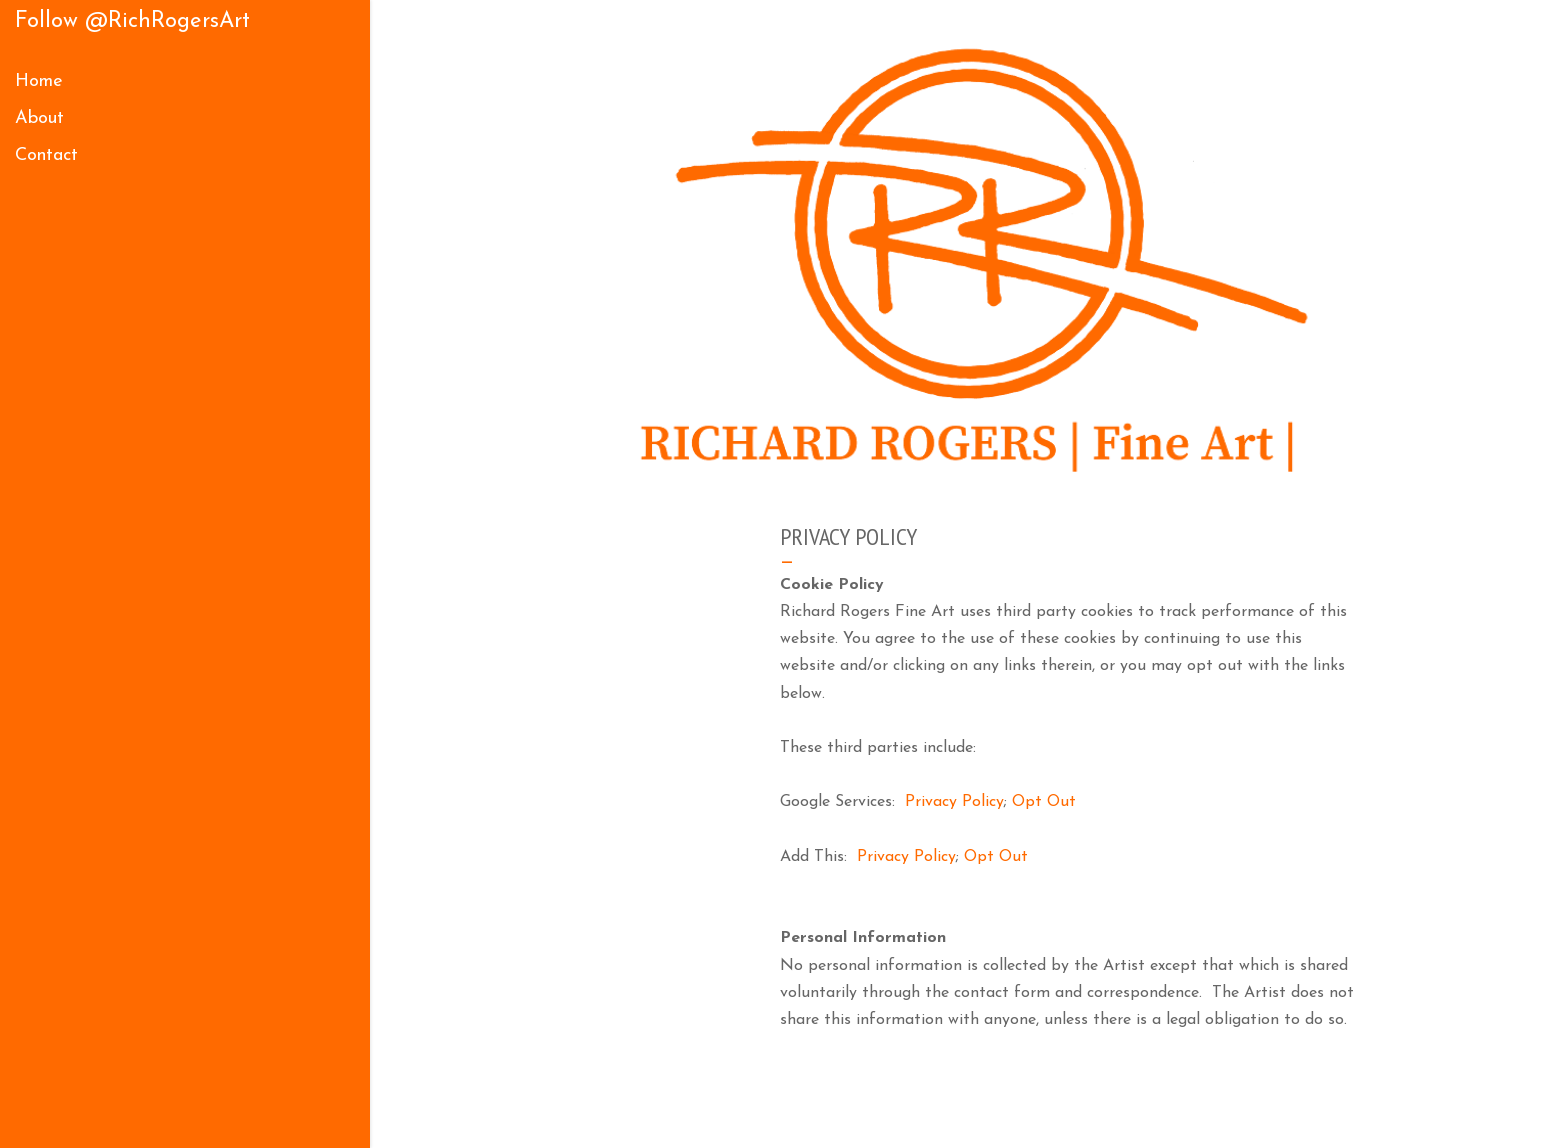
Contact (46, 155)
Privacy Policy (954, 802)
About (39, 118)
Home (39, 81)
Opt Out (1044, 802)
